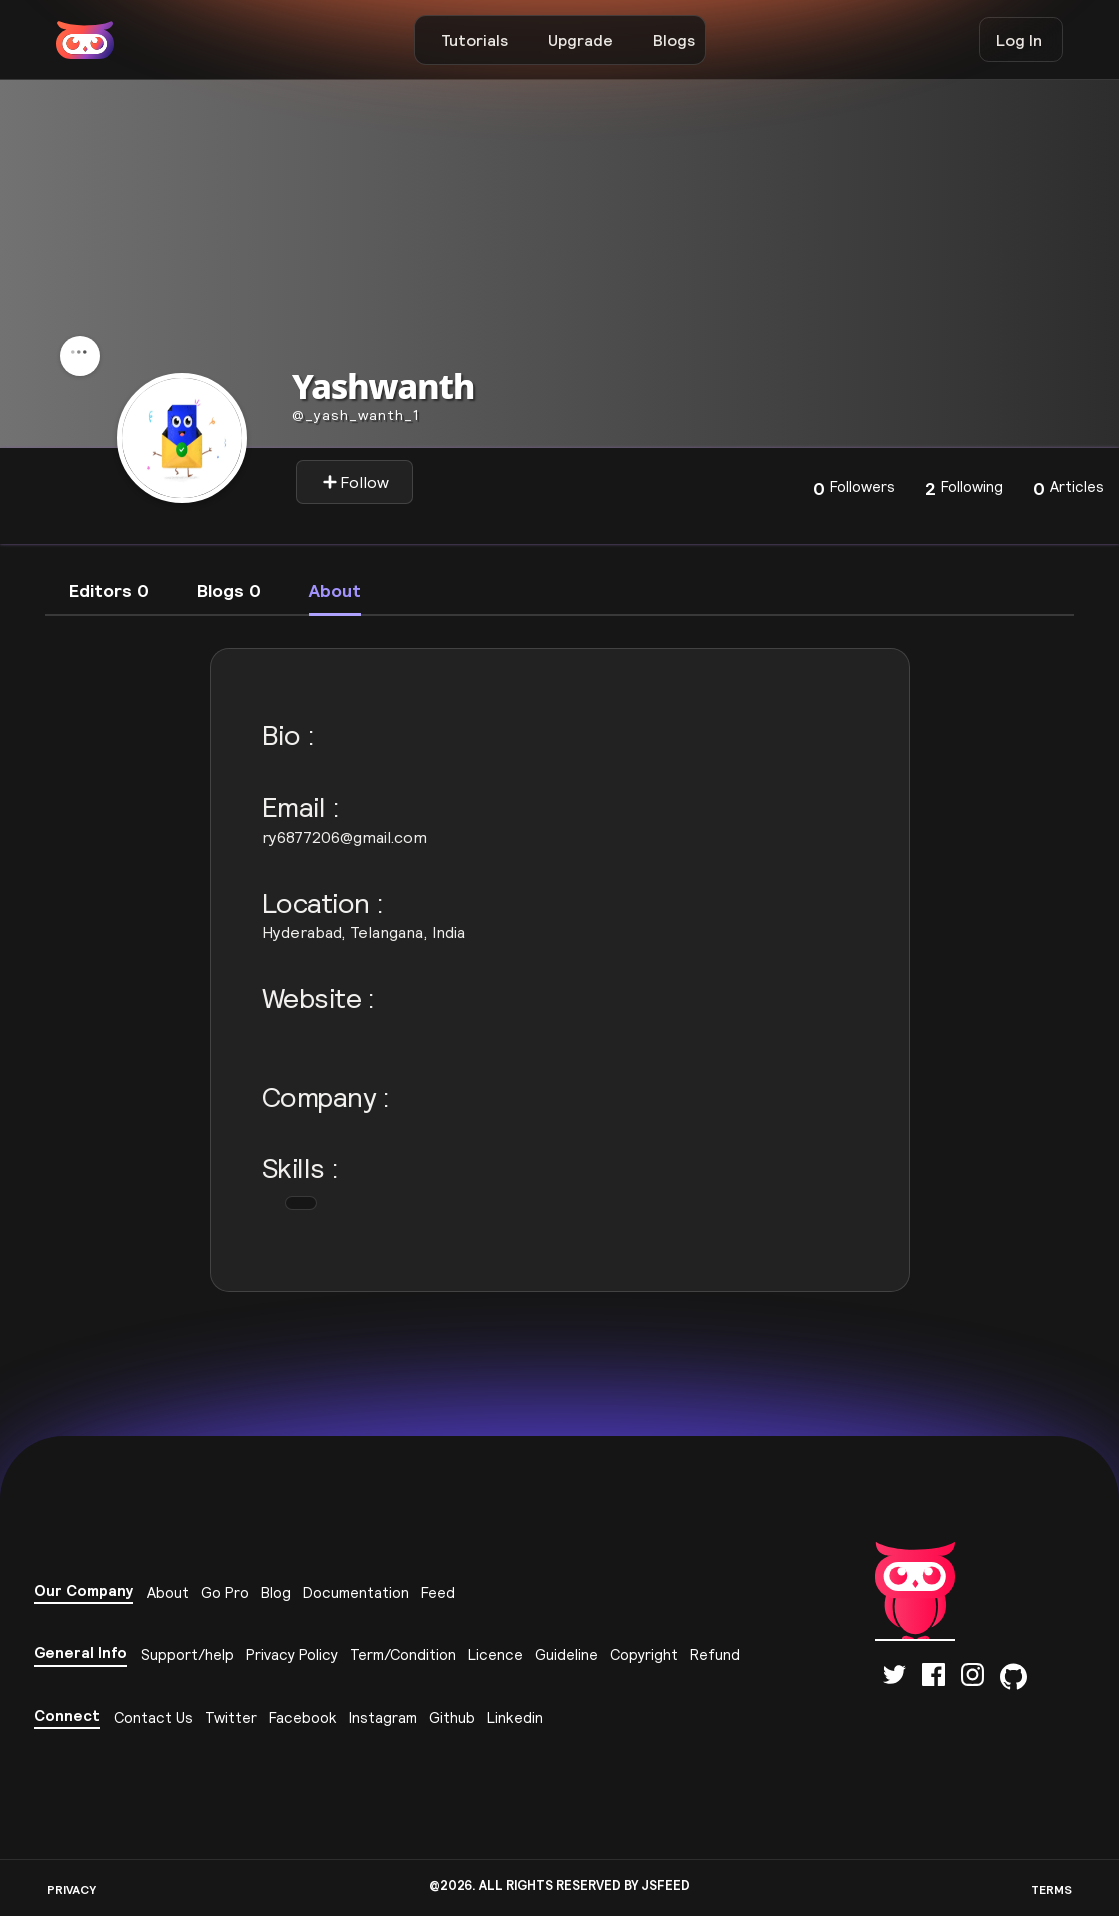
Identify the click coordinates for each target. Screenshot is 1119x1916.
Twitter (231, 1717)
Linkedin (515, 1717)
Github (452, 1717)
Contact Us (153, 1717)
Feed (438, 1592)
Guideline (566, 1654)
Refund (715, 1654)
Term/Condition (403, 1654)
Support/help (187, 1654)
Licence (495, 1654)
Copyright (644, 1654)
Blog (276, 1592)
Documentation (356, 1592)
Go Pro (225, 1592)
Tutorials (474, 40)
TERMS (1051, 1889)
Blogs (674, 40)
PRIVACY (71, 1889)
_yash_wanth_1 (355, 415)
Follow (355, 482)
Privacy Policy (292, 1654)
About (168, 1592)
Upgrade (580, 40)
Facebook (303, 1717)
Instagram (383, 1717)
